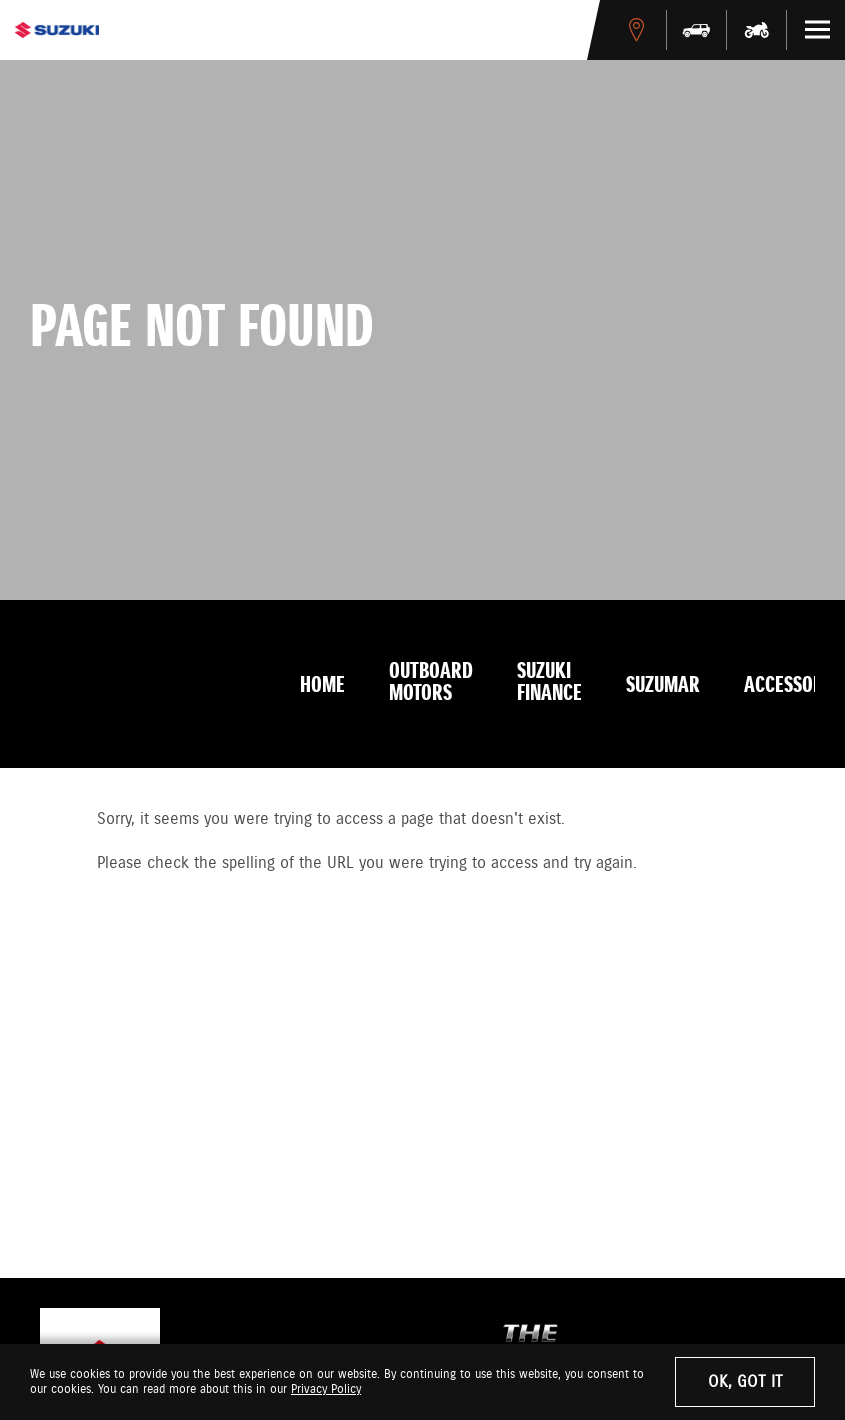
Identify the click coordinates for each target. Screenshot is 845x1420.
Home (322, 686)
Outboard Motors (431, 683)
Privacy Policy (326, 1389)
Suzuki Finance (549, 683)
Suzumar (663, 686)
